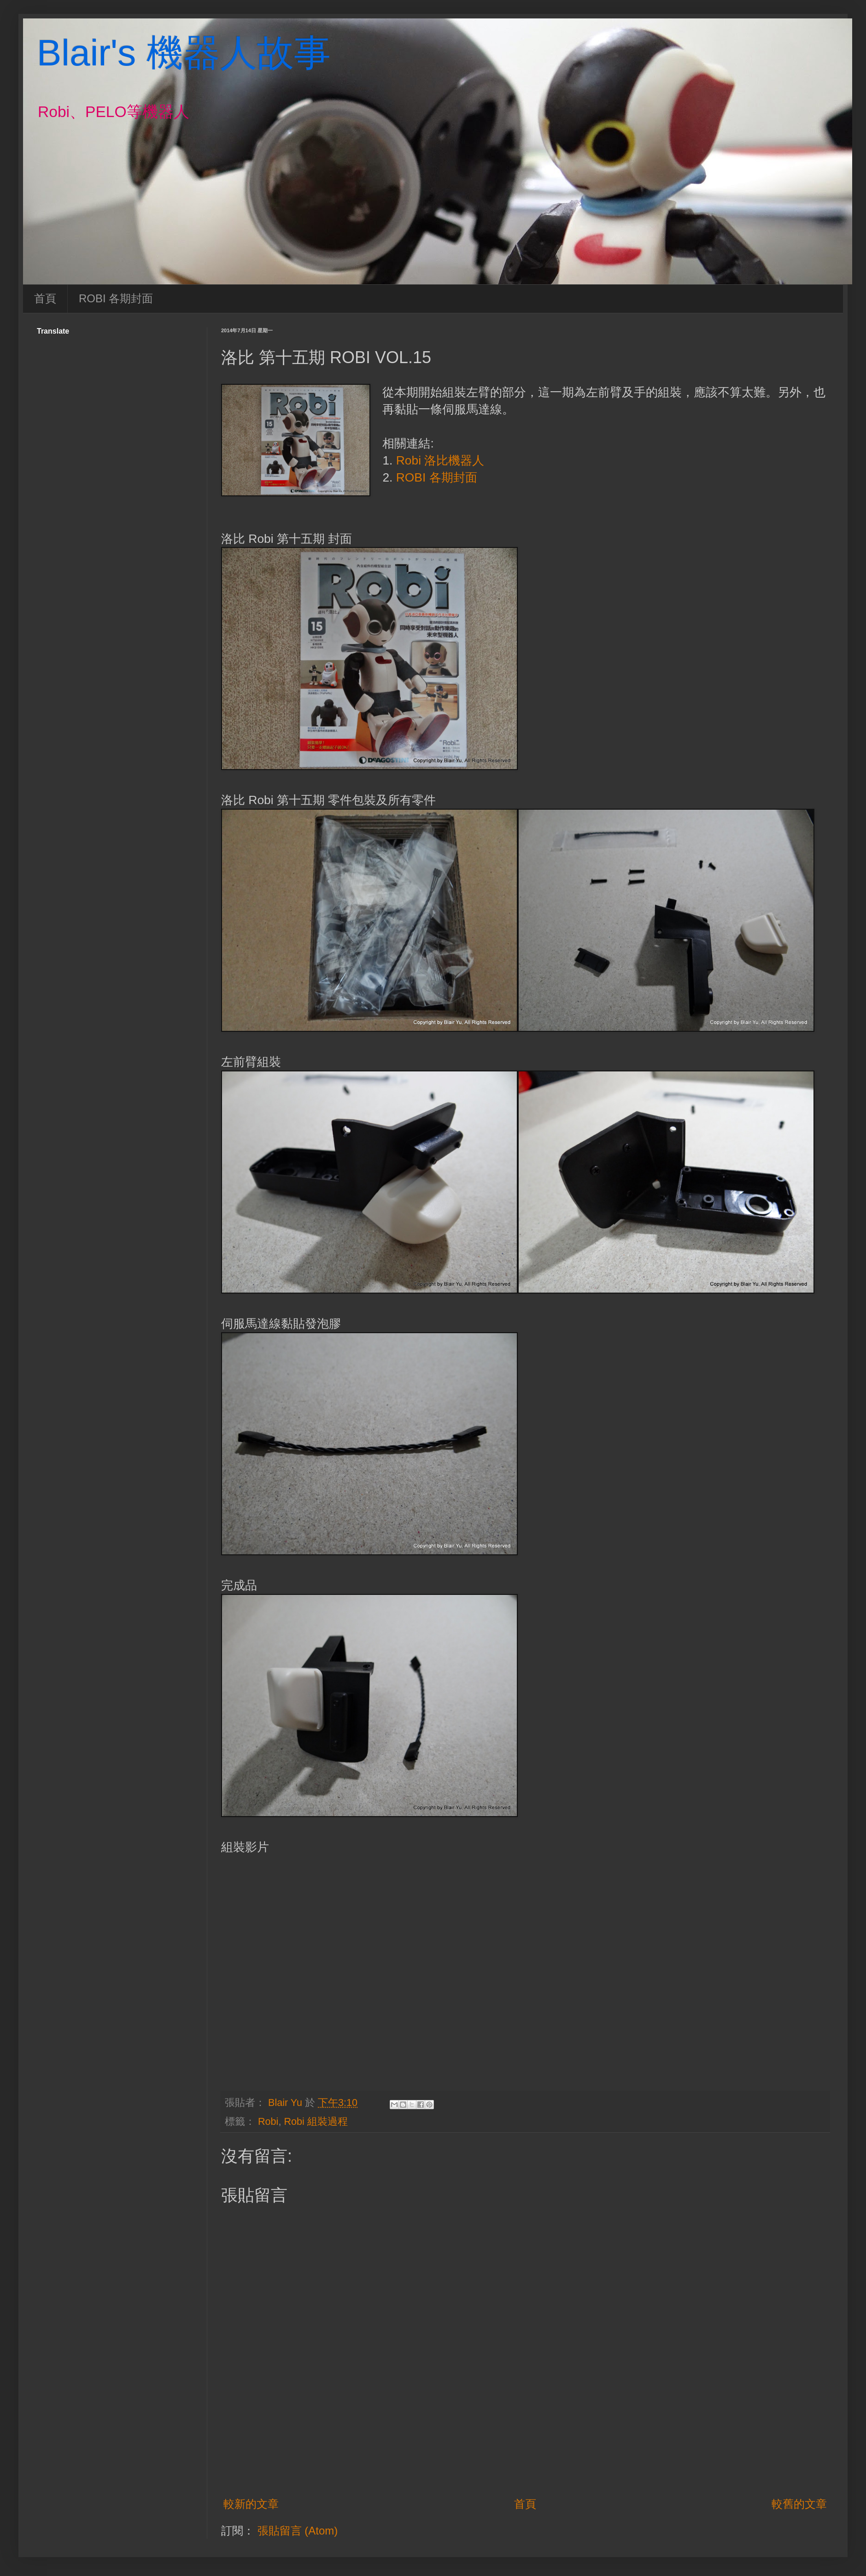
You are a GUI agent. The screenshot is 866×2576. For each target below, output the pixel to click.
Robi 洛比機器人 (440, 460)
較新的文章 (251, 2504)
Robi (268, 2121)
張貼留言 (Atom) (297, 2530)
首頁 (45, 298)
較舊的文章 (799, 2504)
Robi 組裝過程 (315, 2121)
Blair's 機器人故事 (184, 52)
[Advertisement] (525, 2453)
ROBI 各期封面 (116, 298)
